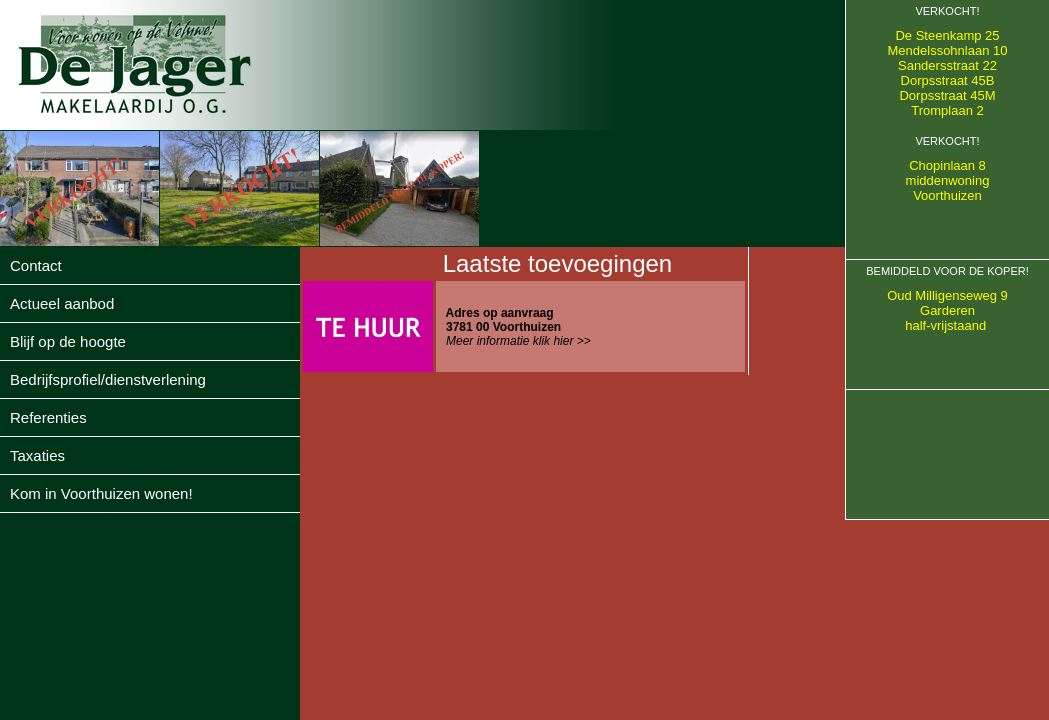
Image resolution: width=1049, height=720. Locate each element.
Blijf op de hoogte (68, 341)
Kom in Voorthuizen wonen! (101, 493)
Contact (36, 265)
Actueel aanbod (62, 303)
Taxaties (37, 455)
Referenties (48, 417)
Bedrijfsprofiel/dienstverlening (108, 379)
